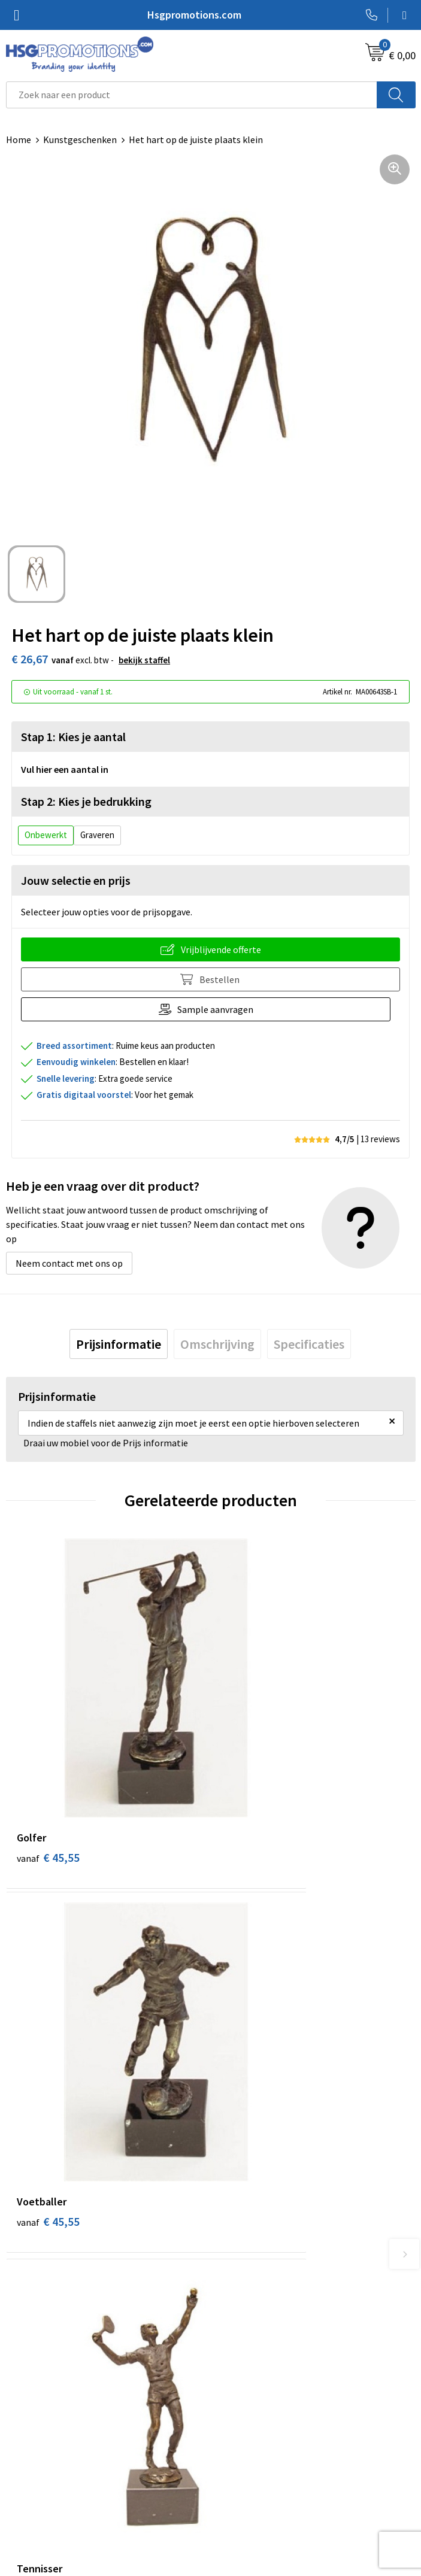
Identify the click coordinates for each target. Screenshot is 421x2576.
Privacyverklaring (251, 2468)
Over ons (234, 2241)
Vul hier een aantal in (64, 769)
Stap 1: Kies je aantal (73, 736)
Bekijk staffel (144, 660)
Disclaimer (238, 2486)
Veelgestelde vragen (257, 2259)
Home (18, 139)
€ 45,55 (48, 1761)
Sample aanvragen (220, 1009)
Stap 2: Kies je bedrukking (86, 801)
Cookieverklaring (251, 2450)
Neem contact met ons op (69, 1263)
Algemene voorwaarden (264, 2432)
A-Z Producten (245, 2277)
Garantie (24, 2468)
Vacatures (26, 2486)
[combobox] (191, 94)
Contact (23, 2432)
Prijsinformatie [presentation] (118, 1344)
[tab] (118, 1344)
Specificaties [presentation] (309, 1344)
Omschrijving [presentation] (217, 1344)
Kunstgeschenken (80, 139)
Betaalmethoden (41, 2450)
